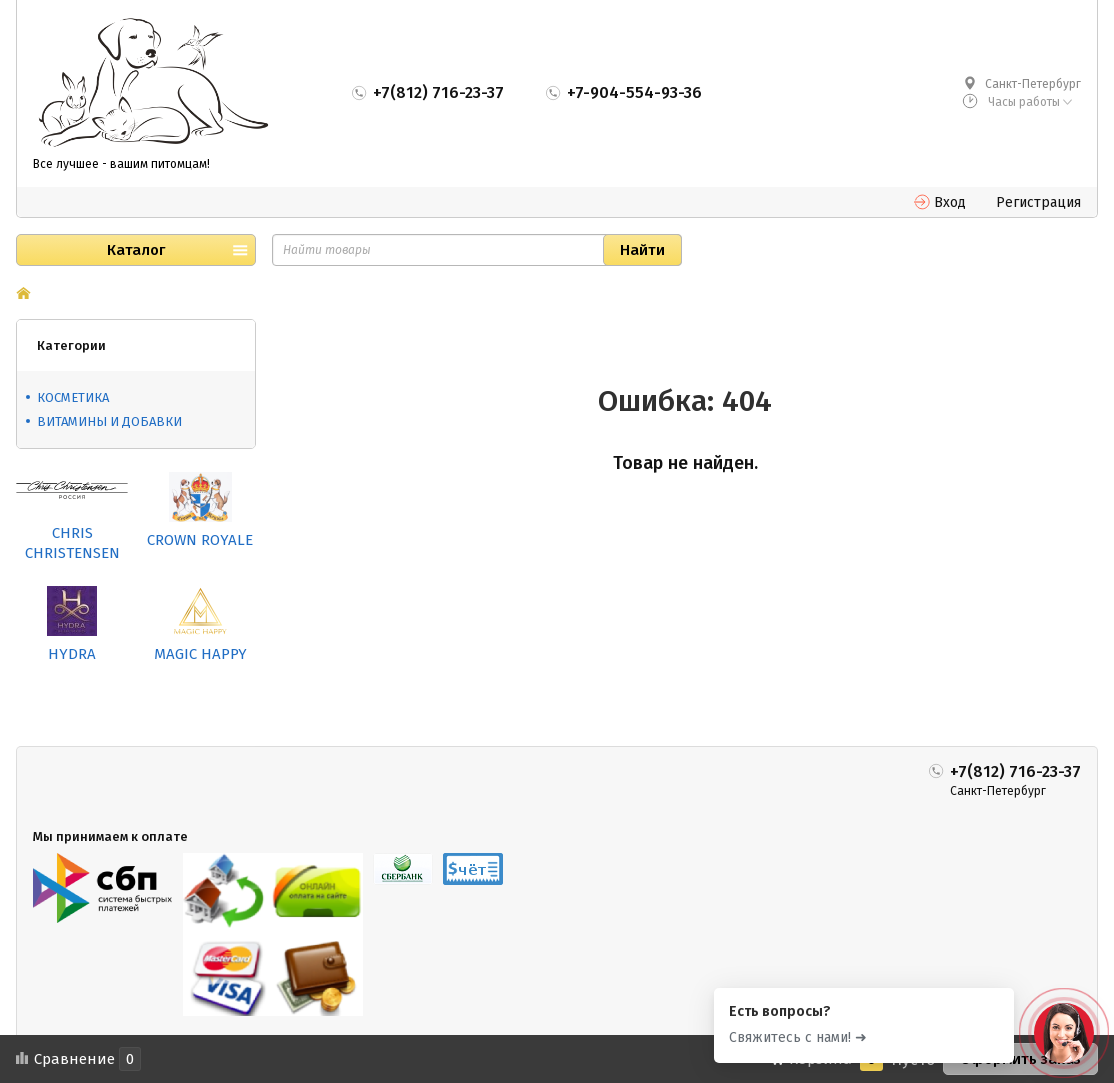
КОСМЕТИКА (73, 397)
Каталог (136, 250)
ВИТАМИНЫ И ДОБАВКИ (109, 421)
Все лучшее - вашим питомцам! (121, 164)
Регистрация (1038, 202)
